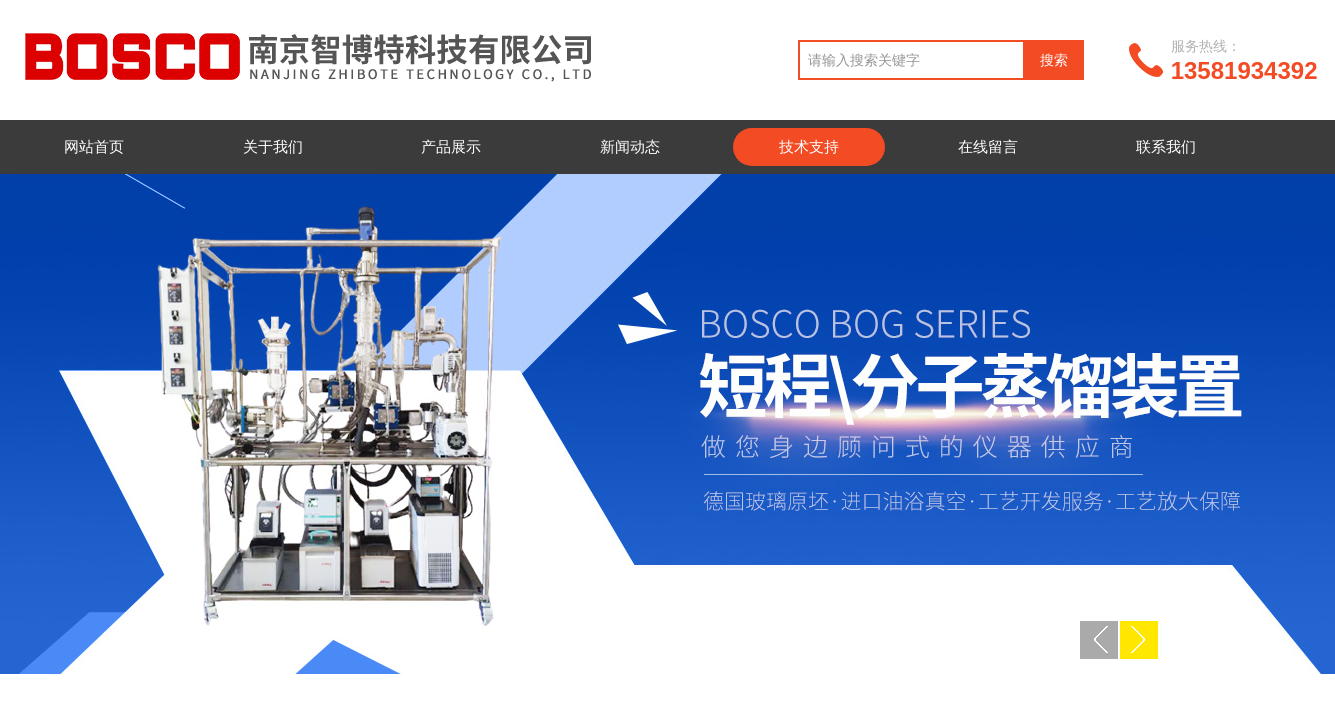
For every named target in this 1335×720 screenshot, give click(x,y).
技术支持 (809, 146)
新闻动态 (630, 146)
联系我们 (1166, 146)
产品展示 (451, 146)
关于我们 (273, 146)
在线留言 (988, 146)
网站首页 (94, 146)
